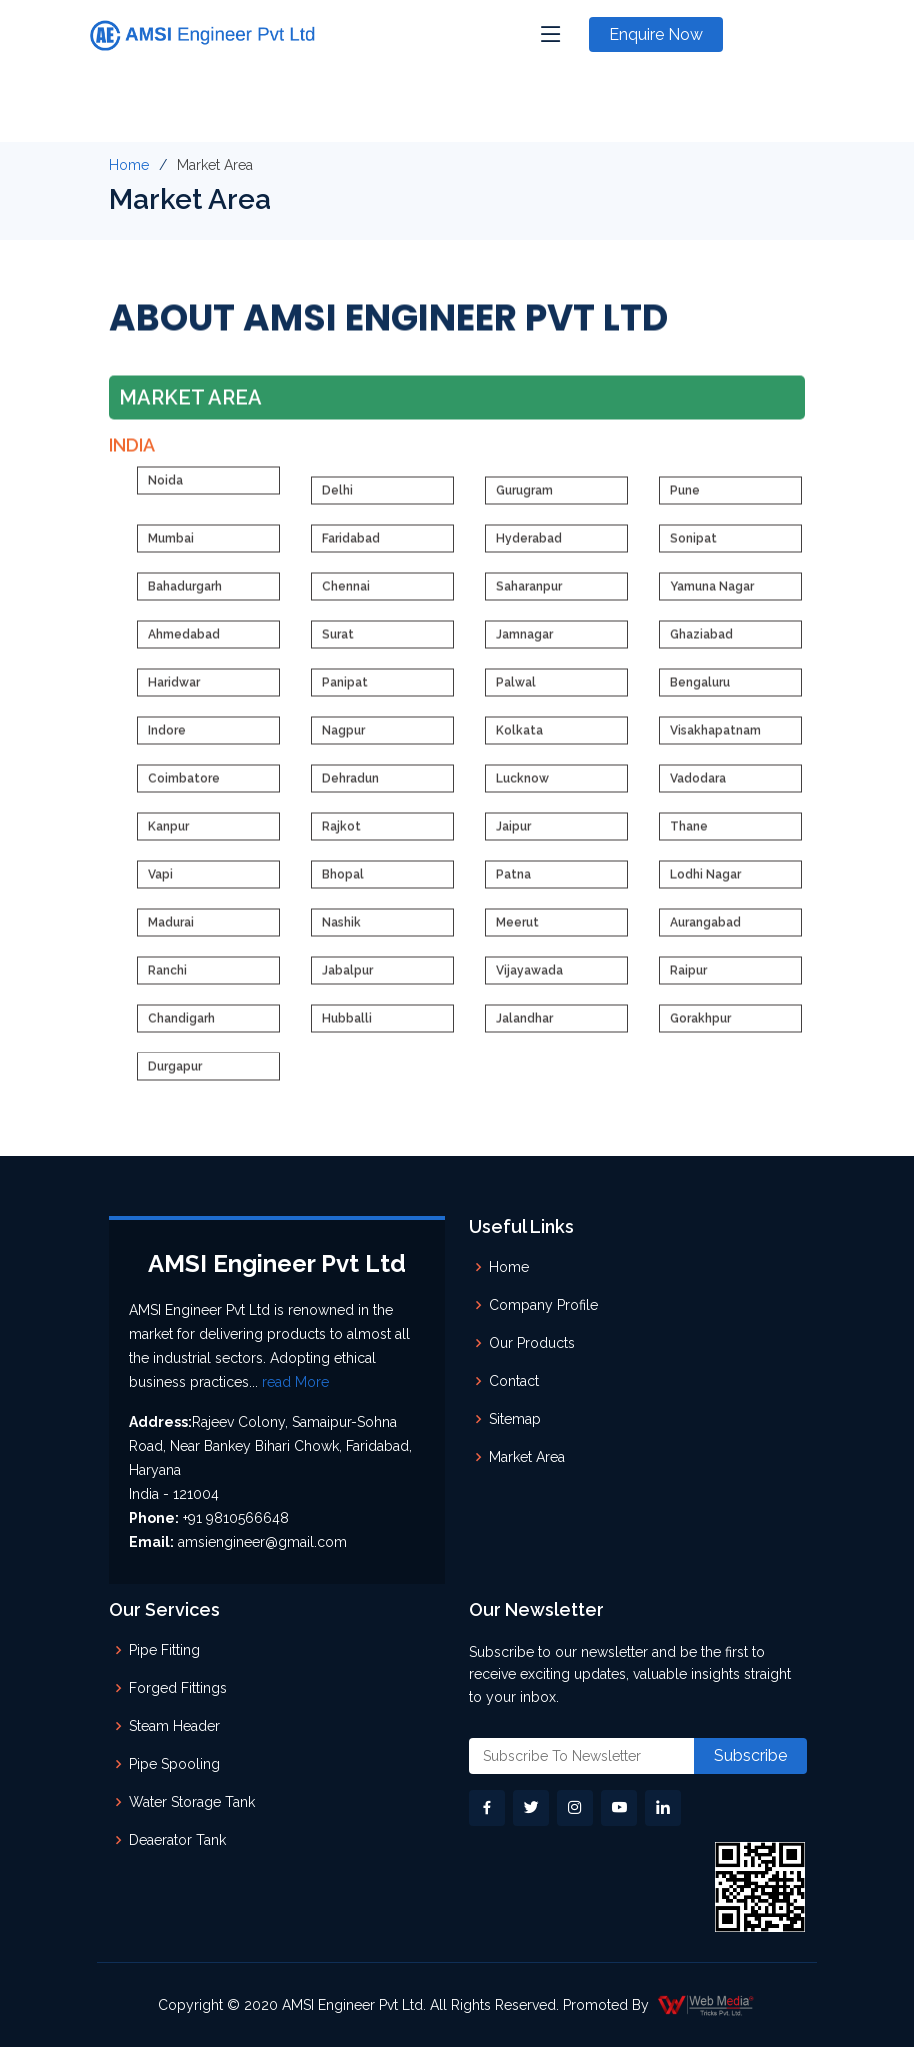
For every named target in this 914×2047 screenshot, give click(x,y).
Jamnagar (524, 643)
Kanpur (168, 835)
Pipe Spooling (174, 1764)
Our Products (532, 1343)
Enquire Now (656, 34)
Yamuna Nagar (712, 595)
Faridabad (351, 547)
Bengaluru (700, 691)
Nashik (341, 931)
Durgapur (175, 1075)
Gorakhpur (700, 1027)
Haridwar (174, 691)
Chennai (346, 595)
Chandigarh (181, 1027)
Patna (513, 883)
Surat (338, 643)
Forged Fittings (178, 1688)
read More (295, 1382)
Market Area (527, 1457)
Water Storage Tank (192, 1802)
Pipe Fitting (164, 1650)
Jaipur (513, 835)
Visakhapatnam (715, 739)
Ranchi (167, 979)
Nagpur (343, 739)
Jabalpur (347, 979)
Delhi (337, 499)
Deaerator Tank (177, 1840)
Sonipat (693, 547)
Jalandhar (524, 1027)
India (132, 452)
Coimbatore (184, 787)
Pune (685, 499)
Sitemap (515, 1419)
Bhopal (343, 883)
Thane (689, 835)
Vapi (160, 883)
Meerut (517, 931)
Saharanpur (529, 595)
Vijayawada (529, 979)
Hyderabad (529, 547)
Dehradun (350, 787)
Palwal (516, 691)
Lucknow (522, 787)
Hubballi (347, 1027)
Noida (165, 489)
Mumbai (171, 547)
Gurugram (524, 499)
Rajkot (341, 835)
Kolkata (519, 739)
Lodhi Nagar (705, 883)
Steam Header (174, 1726)
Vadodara (698, 787)
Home (129, 165)
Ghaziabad (701, 643)
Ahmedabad (184, 643)
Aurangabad (705, 931)
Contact (514, 1381)
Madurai (171, 931)
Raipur (688, 979)
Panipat (345, 691)
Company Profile (543, 1305)
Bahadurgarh (185, 595)
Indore (167, 739)
